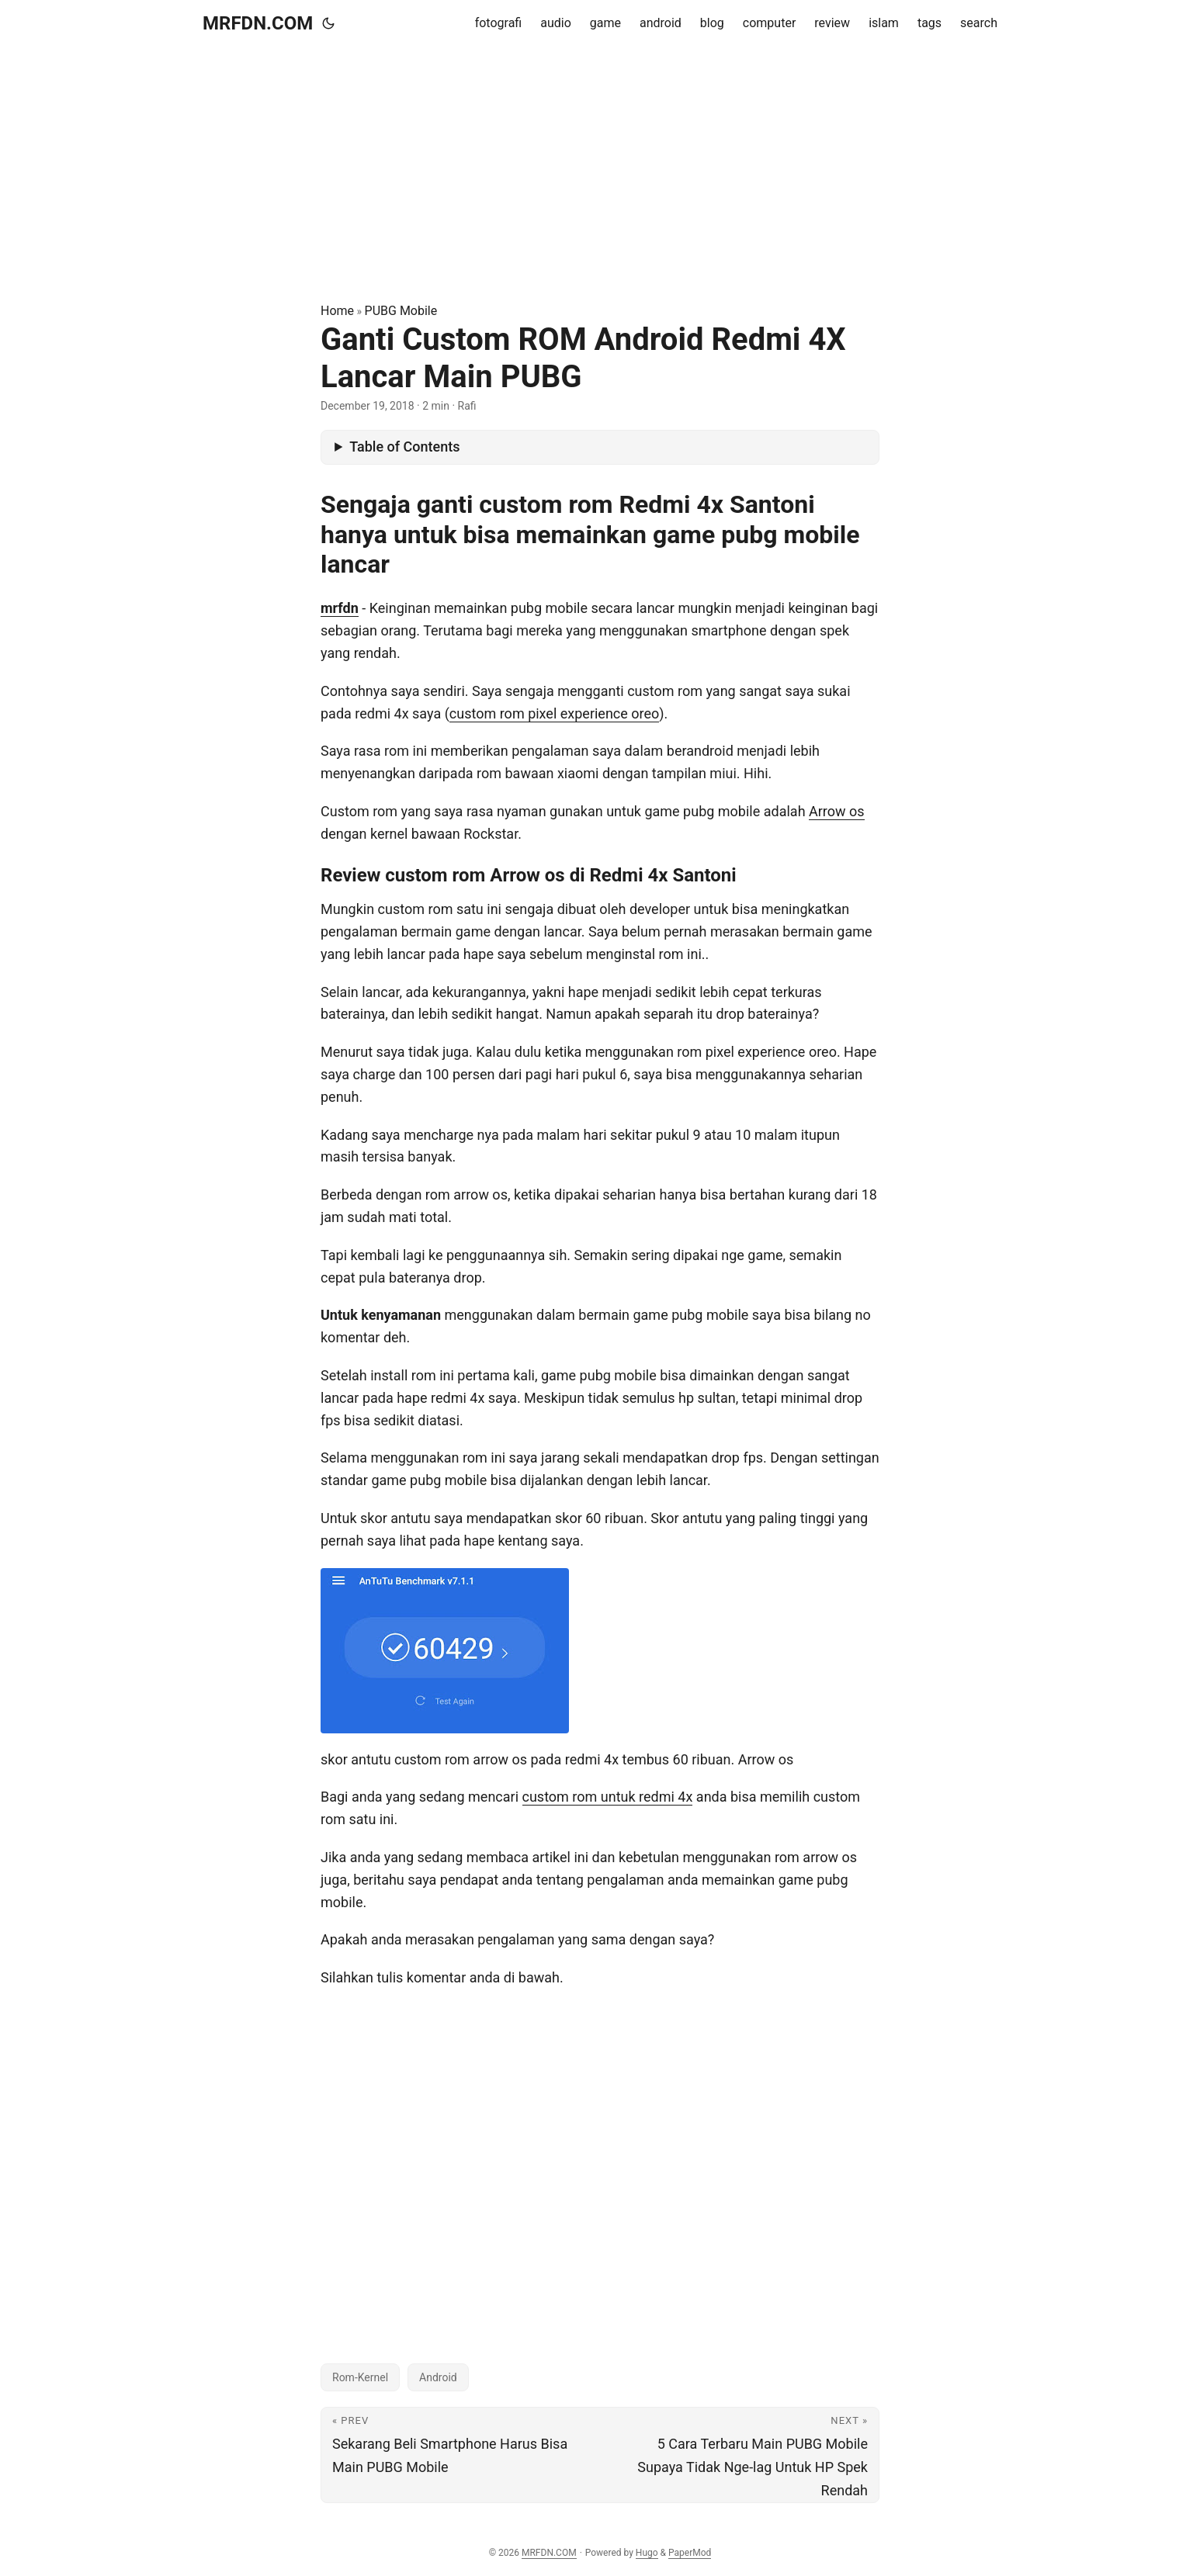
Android (438, 2377)
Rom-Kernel (360, 2377)
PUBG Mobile (401, 310)
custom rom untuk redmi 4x (607, 1796)
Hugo (647, 2552)
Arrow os (837, 811)
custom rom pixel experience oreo (554, 713)
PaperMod (689, 2552)
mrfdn (340, 608)
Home (337, 310)
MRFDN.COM (258, 23)
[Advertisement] (600, 173)
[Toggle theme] (328, 23)
